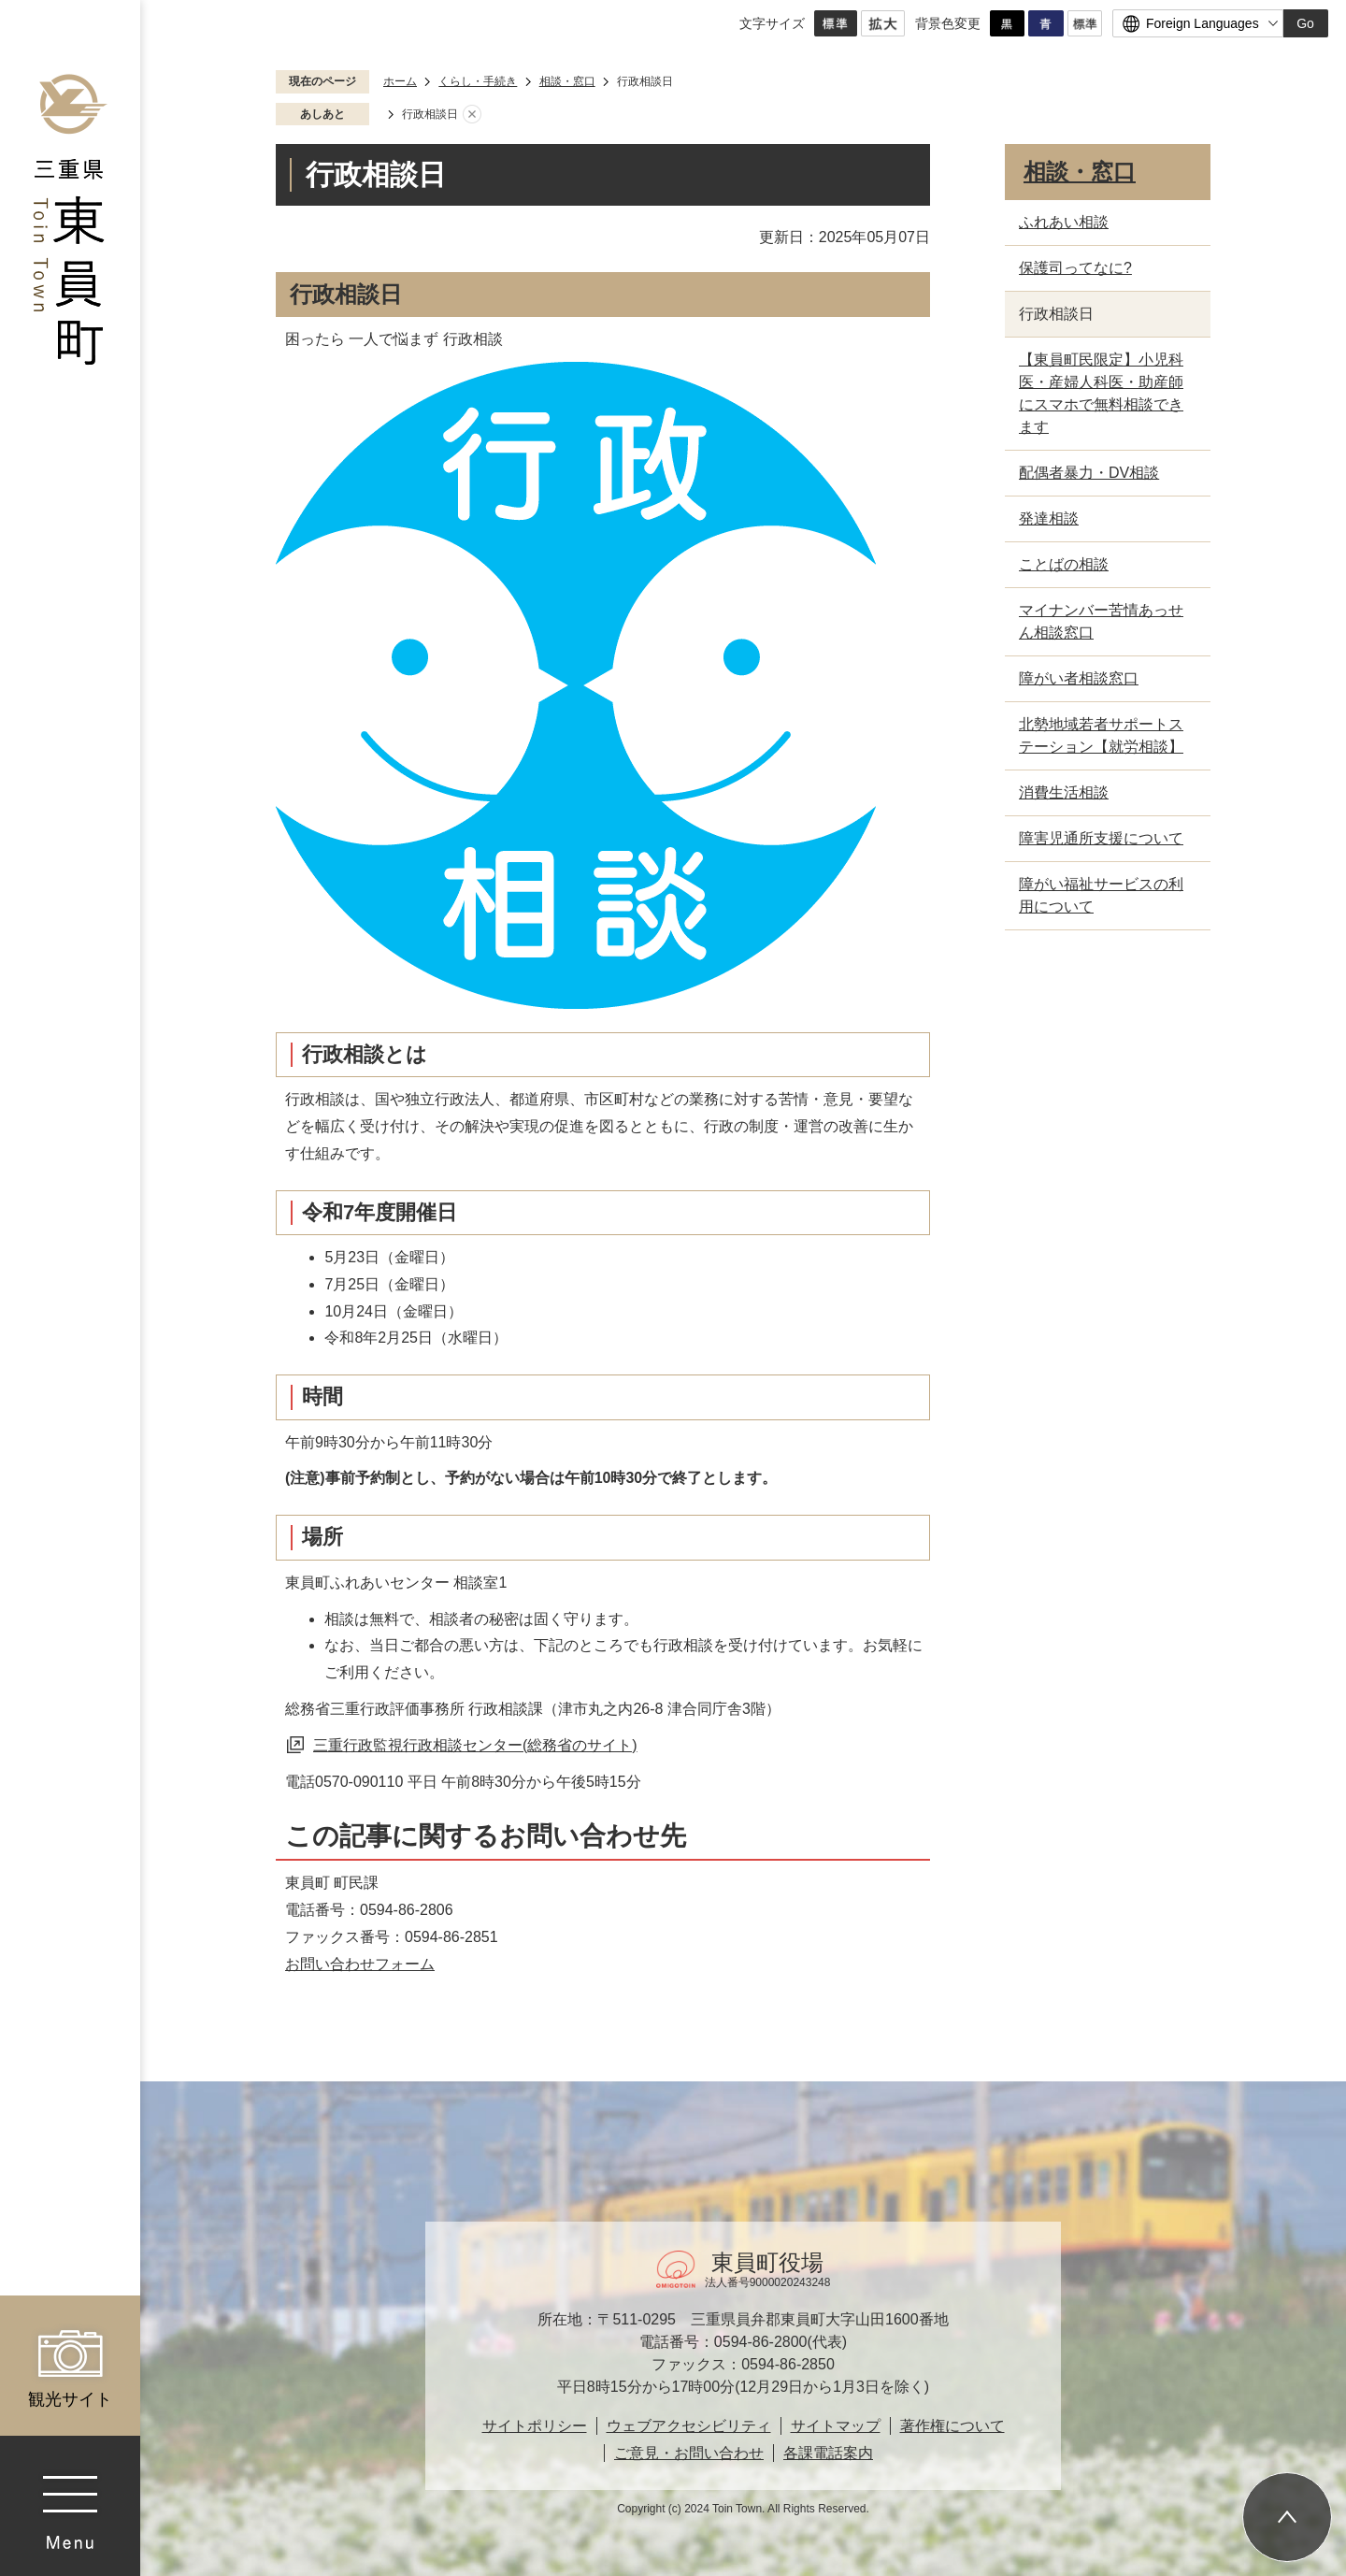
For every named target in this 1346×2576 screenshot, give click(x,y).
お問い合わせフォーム (360, 1964)
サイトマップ (836, 2426)
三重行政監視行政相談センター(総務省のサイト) (475, 1745)
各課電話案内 (828, 2453)
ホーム (400, 81)
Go (1305, 23)
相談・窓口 (567, 81)
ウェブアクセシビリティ (689, 2426)
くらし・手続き (477, 81)
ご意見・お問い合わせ (689, 2453)
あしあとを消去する (472, 115)
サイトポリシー (534, 2426)
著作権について (952, 2426)
